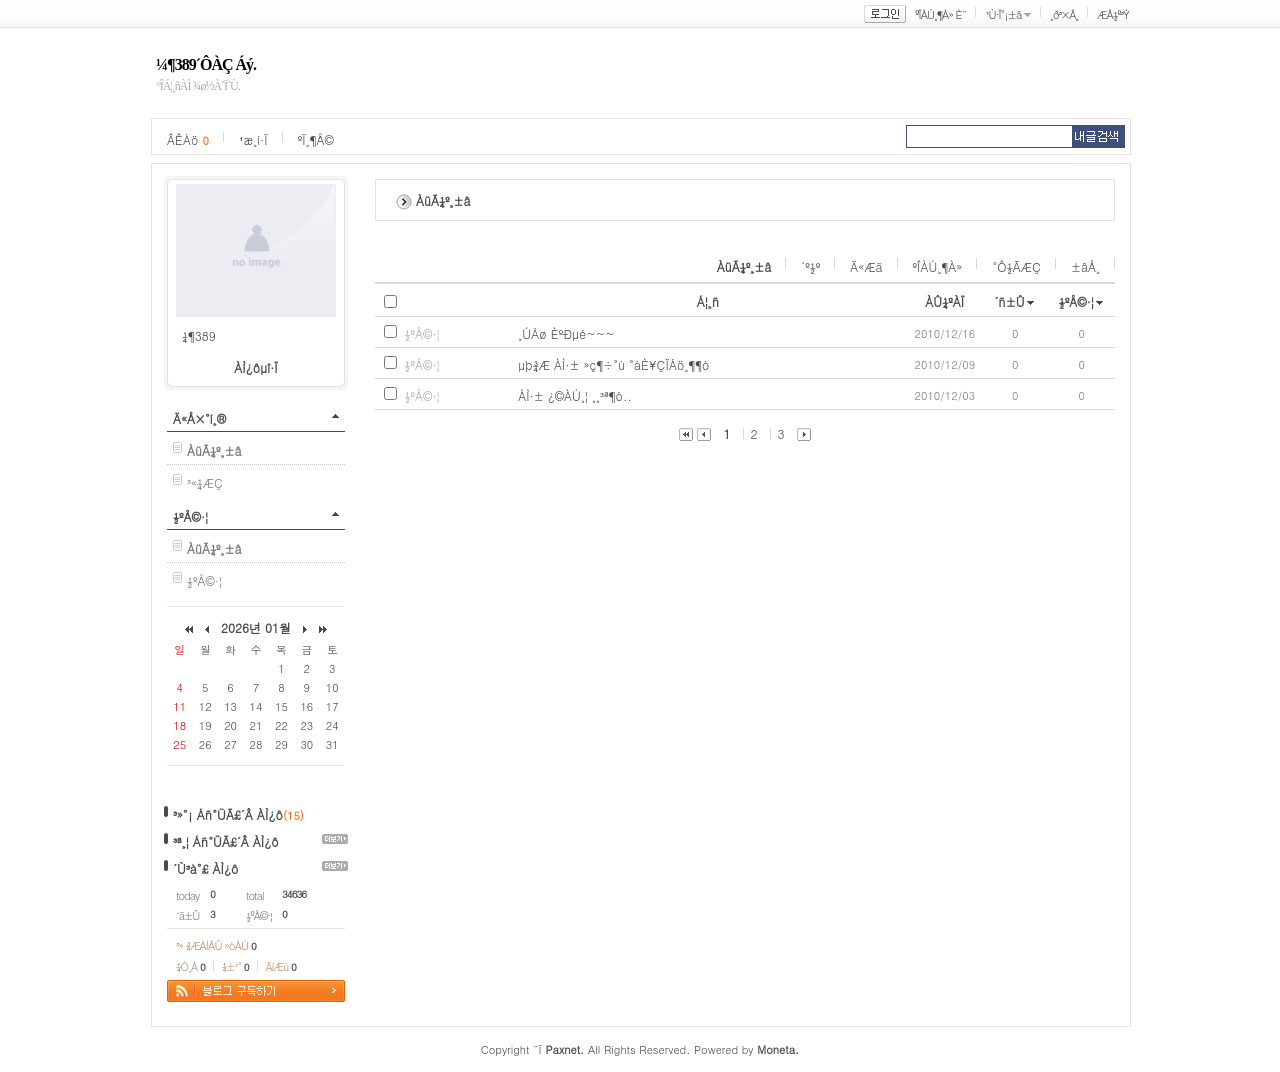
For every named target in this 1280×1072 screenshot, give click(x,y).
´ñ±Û (1009, 301)
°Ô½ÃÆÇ (1016, 266)
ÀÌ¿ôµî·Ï (256, 367)
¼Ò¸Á (190, 966)
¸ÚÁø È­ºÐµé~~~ (566, 333)
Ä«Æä (866, 266)
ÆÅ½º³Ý (1113, 14)
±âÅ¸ (1085, 266)
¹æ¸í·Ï (253, 139)
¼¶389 (199, 335)
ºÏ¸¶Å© (316, 139)
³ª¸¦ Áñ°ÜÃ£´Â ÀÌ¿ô (226, 841)
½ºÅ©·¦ (190, 516)
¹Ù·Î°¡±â (1003, 14)
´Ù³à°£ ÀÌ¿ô (205, 868)
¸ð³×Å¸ (1064, 14)
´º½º (810, 266)
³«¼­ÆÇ (205, 482)
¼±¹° (235, 966)
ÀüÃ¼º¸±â (744, 266)
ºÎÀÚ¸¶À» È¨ (940, 14)
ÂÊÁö (188, 139)
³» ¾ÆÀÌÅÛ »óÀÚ (216, 945)
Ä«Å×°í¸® (199, 418)
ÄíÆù (281, 966)
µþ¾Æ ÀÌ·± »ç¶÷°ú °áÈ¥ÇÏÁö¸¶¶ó (613, 364)
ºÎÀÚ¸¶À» (938, 266)
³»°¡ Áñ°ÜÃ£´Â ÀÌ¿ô (228, 814)
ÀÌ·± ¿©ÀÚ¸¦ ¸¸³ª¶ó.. (575, 395)
